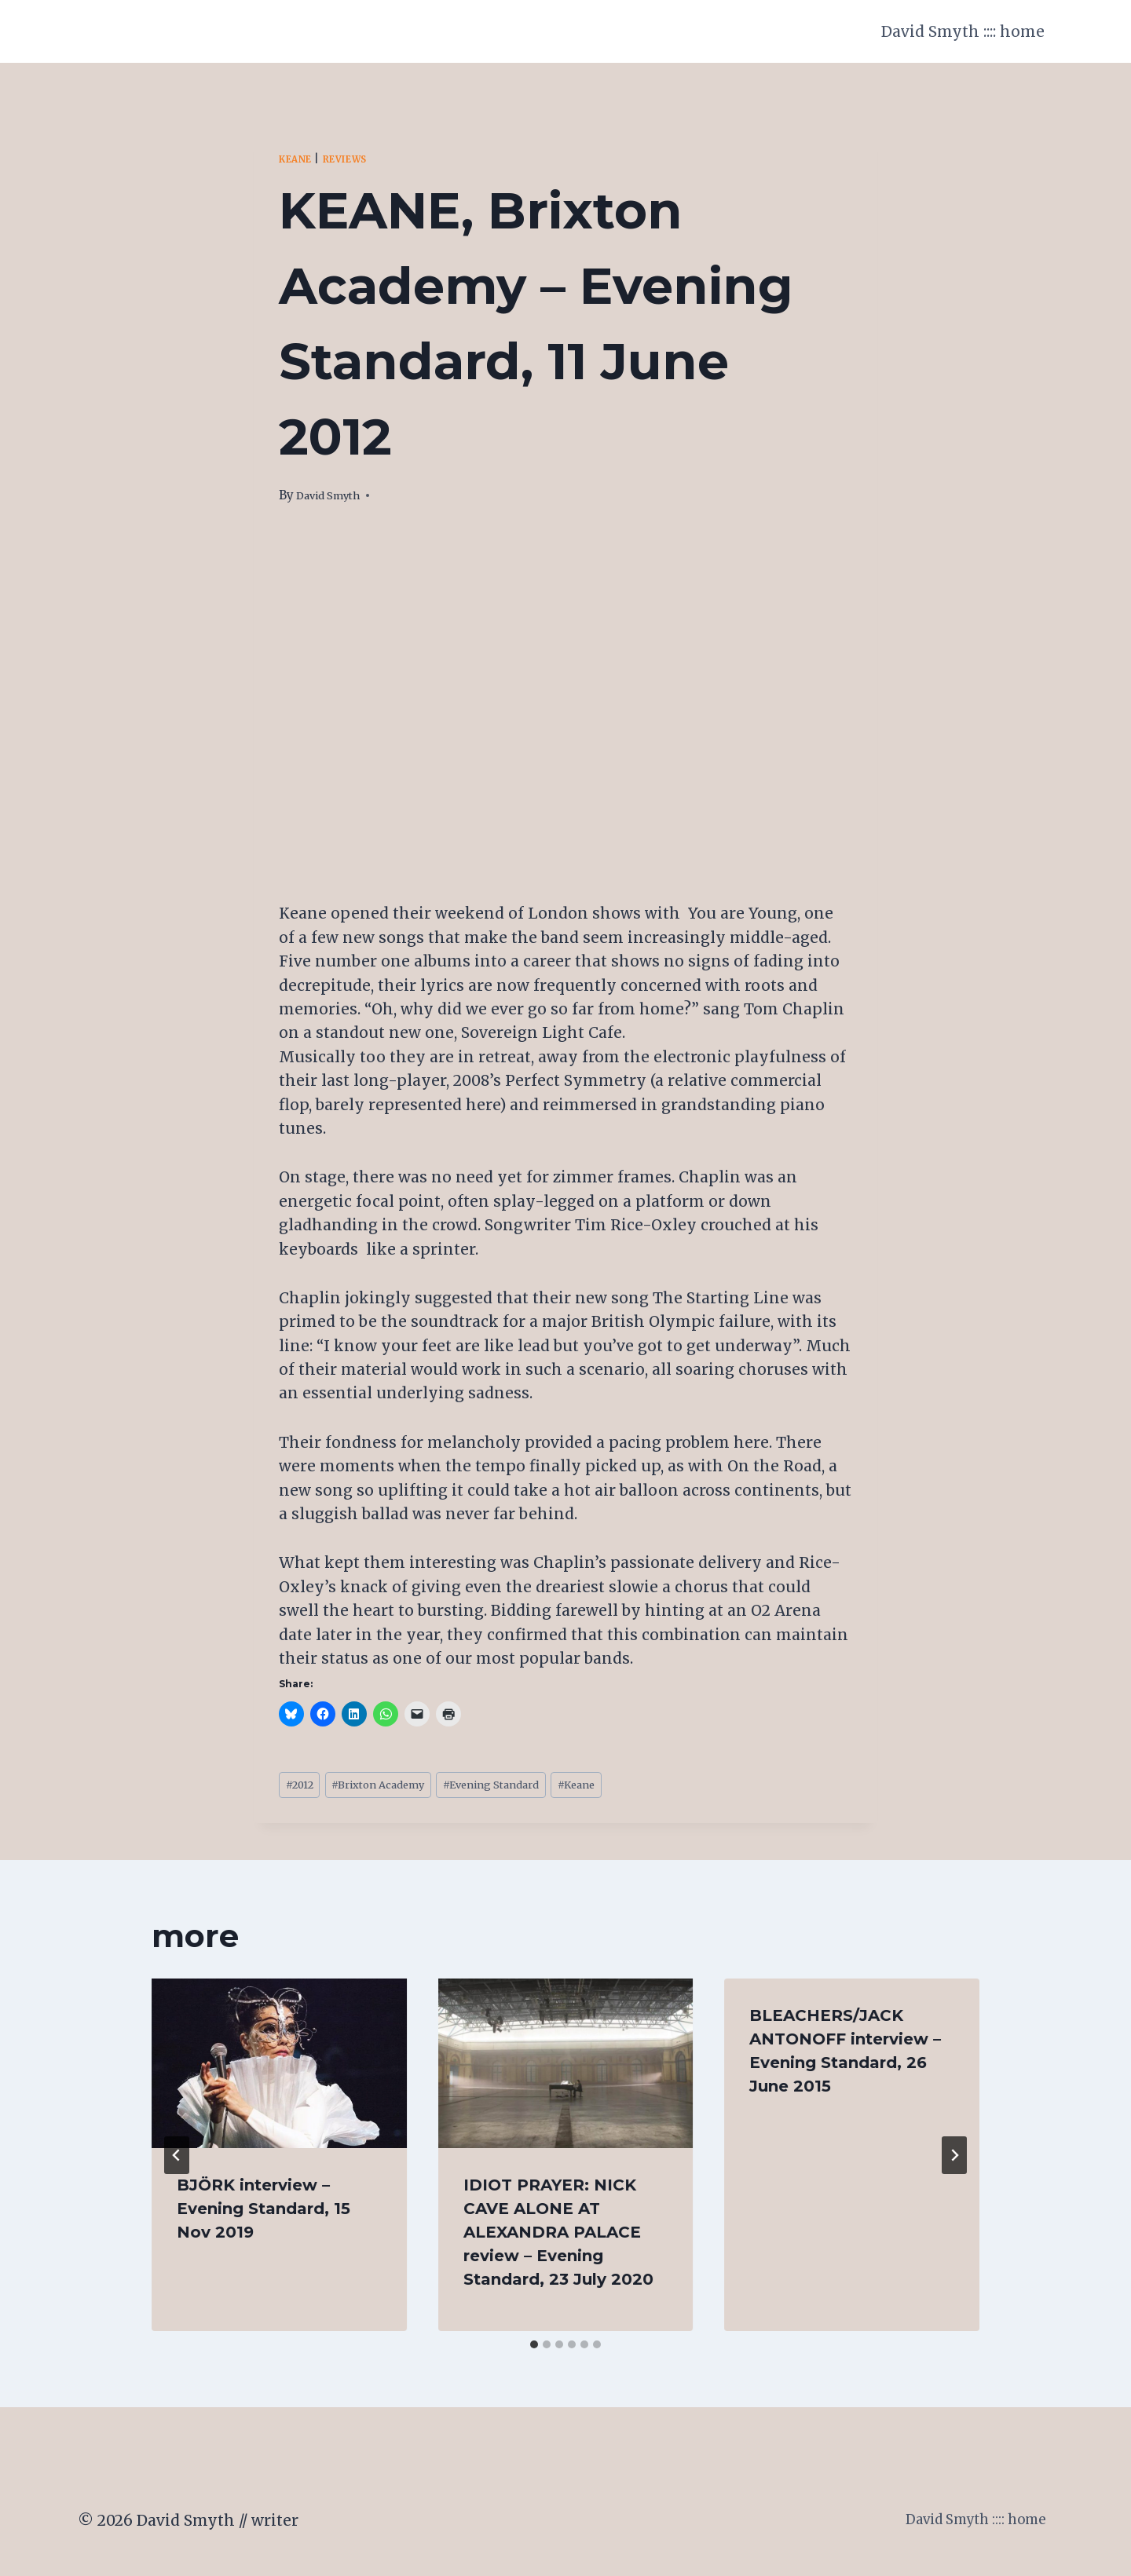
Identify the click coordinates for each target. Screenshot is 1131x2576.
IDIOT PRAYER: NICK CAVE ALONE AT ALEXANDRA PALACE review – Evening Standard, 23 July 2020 (558, 2237)
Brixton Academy (399, 1787)
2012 (304, 1787)
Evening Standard (535, 1787)
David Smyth (334, 495)
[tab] (534, 2350)
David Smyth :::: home (963, 31)
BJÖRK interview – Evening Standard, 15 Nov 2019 (263, 2214)
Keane (299, 159)
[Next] (954, 2161)
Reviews (358, 159)
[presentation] (279, 2069)
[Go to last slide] (176, 2161)
